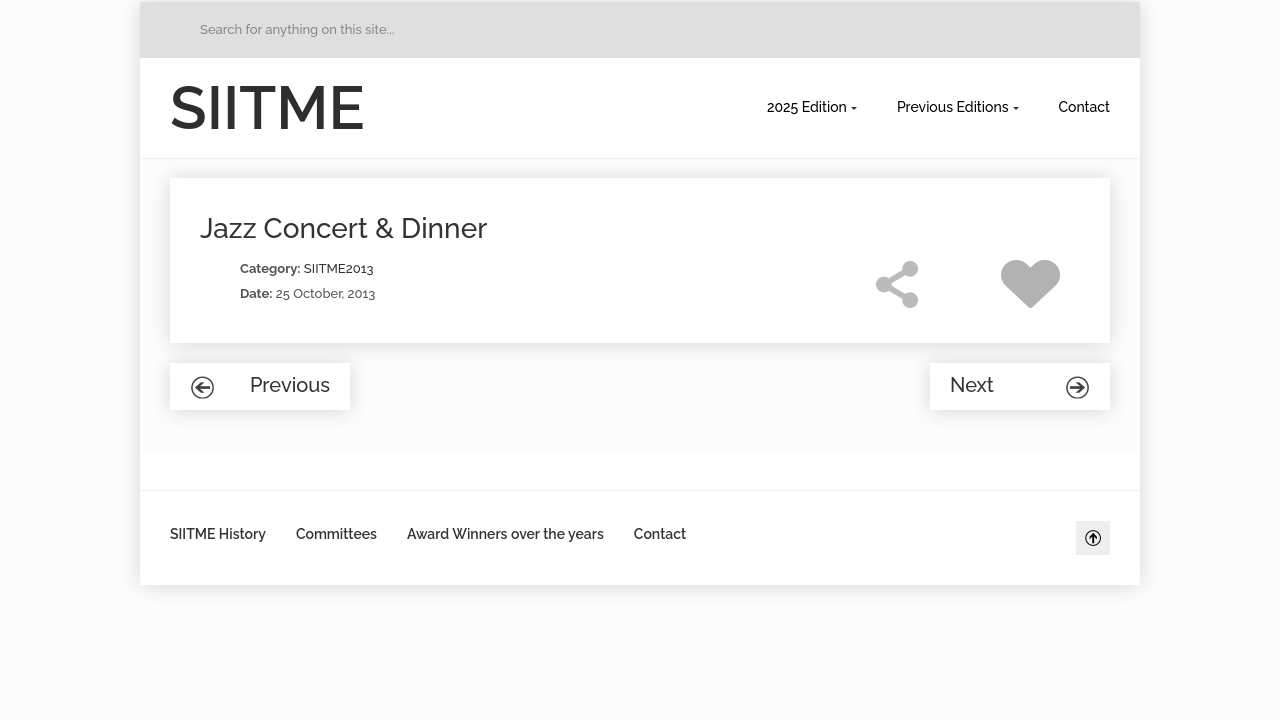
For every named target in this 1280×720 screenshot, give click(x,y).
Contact (1085, 107)
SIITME (267, 108)
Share (897, 284)
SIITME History (218, 534)
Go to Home (181, 30)
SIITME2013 (339, 268)
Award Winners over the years (505, 534)
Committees (336, 534)
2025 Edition (807, 107)
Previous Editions (953, 107)
